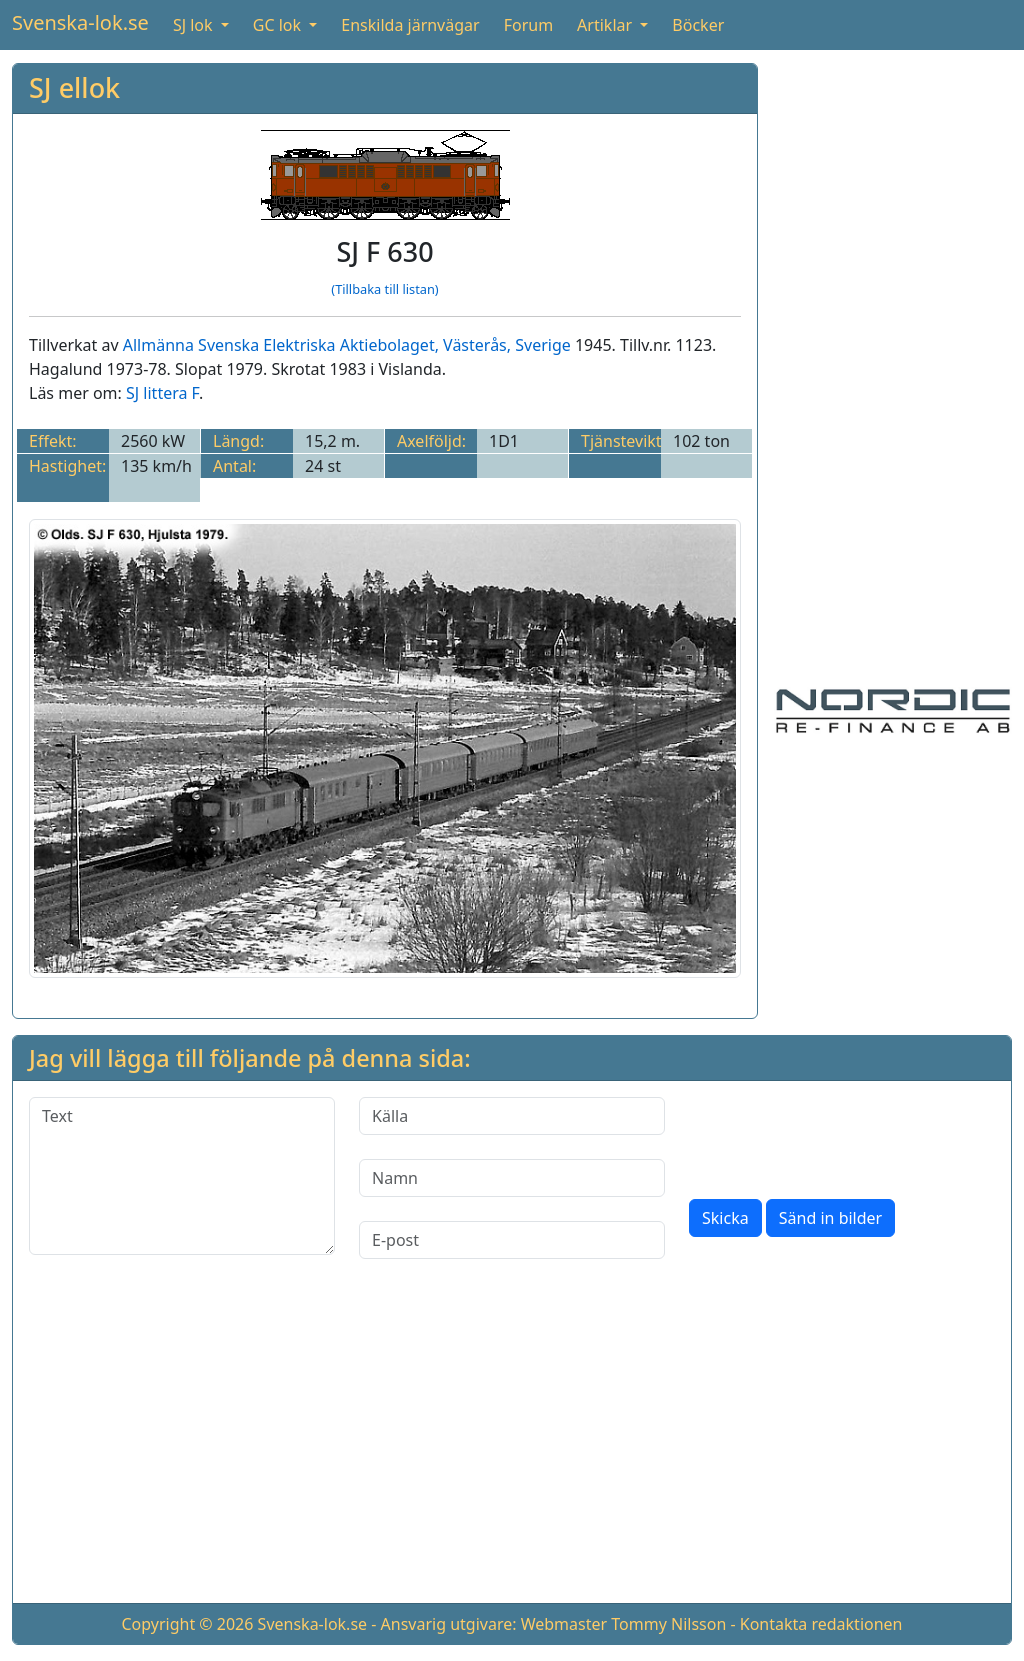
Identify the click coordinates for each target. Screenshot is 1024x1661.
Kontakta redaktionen (821, 1624)
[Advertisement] (893, 363)
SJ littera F (162, 393)
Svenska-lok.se (80, 22)
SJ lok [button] (195, 25)
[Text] (182, 1176)
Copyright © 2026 (187, 1624)
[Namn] (512, 1178)
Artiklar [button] (606, 25)
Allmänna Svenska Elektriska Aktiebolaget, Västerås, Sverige (347, 345)
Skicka (725, 1218)
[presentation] (841, 1136)
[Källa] (512, 1116)
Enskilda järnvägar (410, 25)
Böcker (698, 25)
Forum (528, 25)
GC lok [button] (279, 25)
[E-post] (512, 1240)
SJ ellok (74, 87)
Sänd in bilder (830, 1218)
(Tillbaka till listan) (384, 289)
